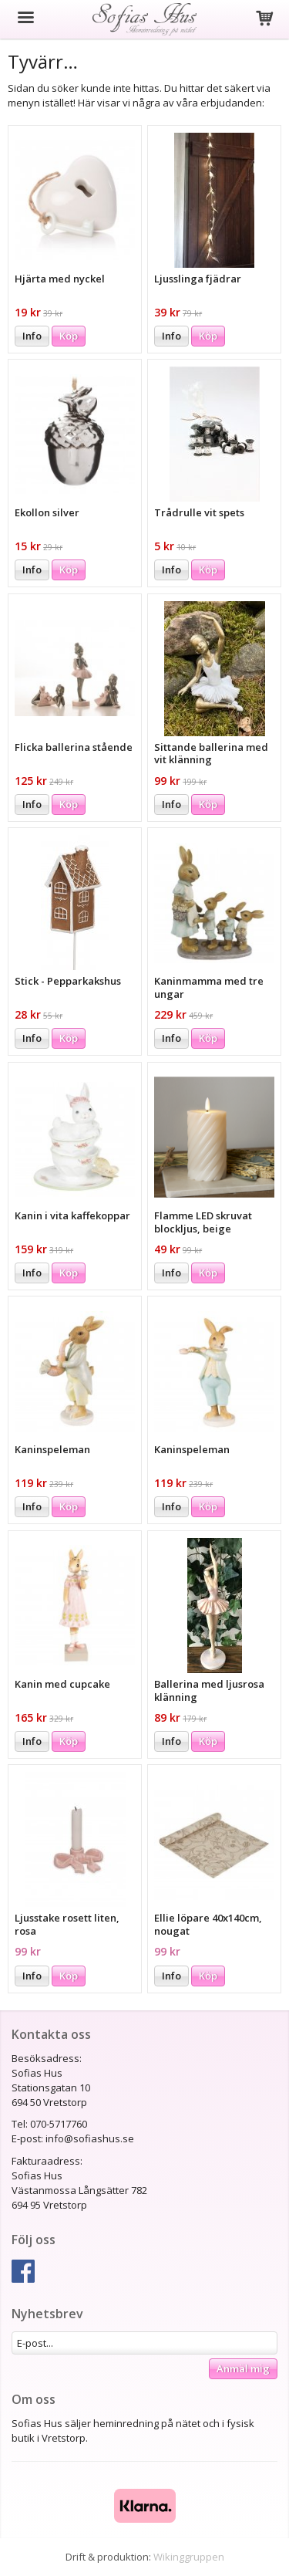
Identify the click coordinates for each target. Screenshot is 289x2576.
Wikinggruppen (188, 2557)
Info (32, 336)
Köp (68, 336)
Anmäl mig (243, 2368)
